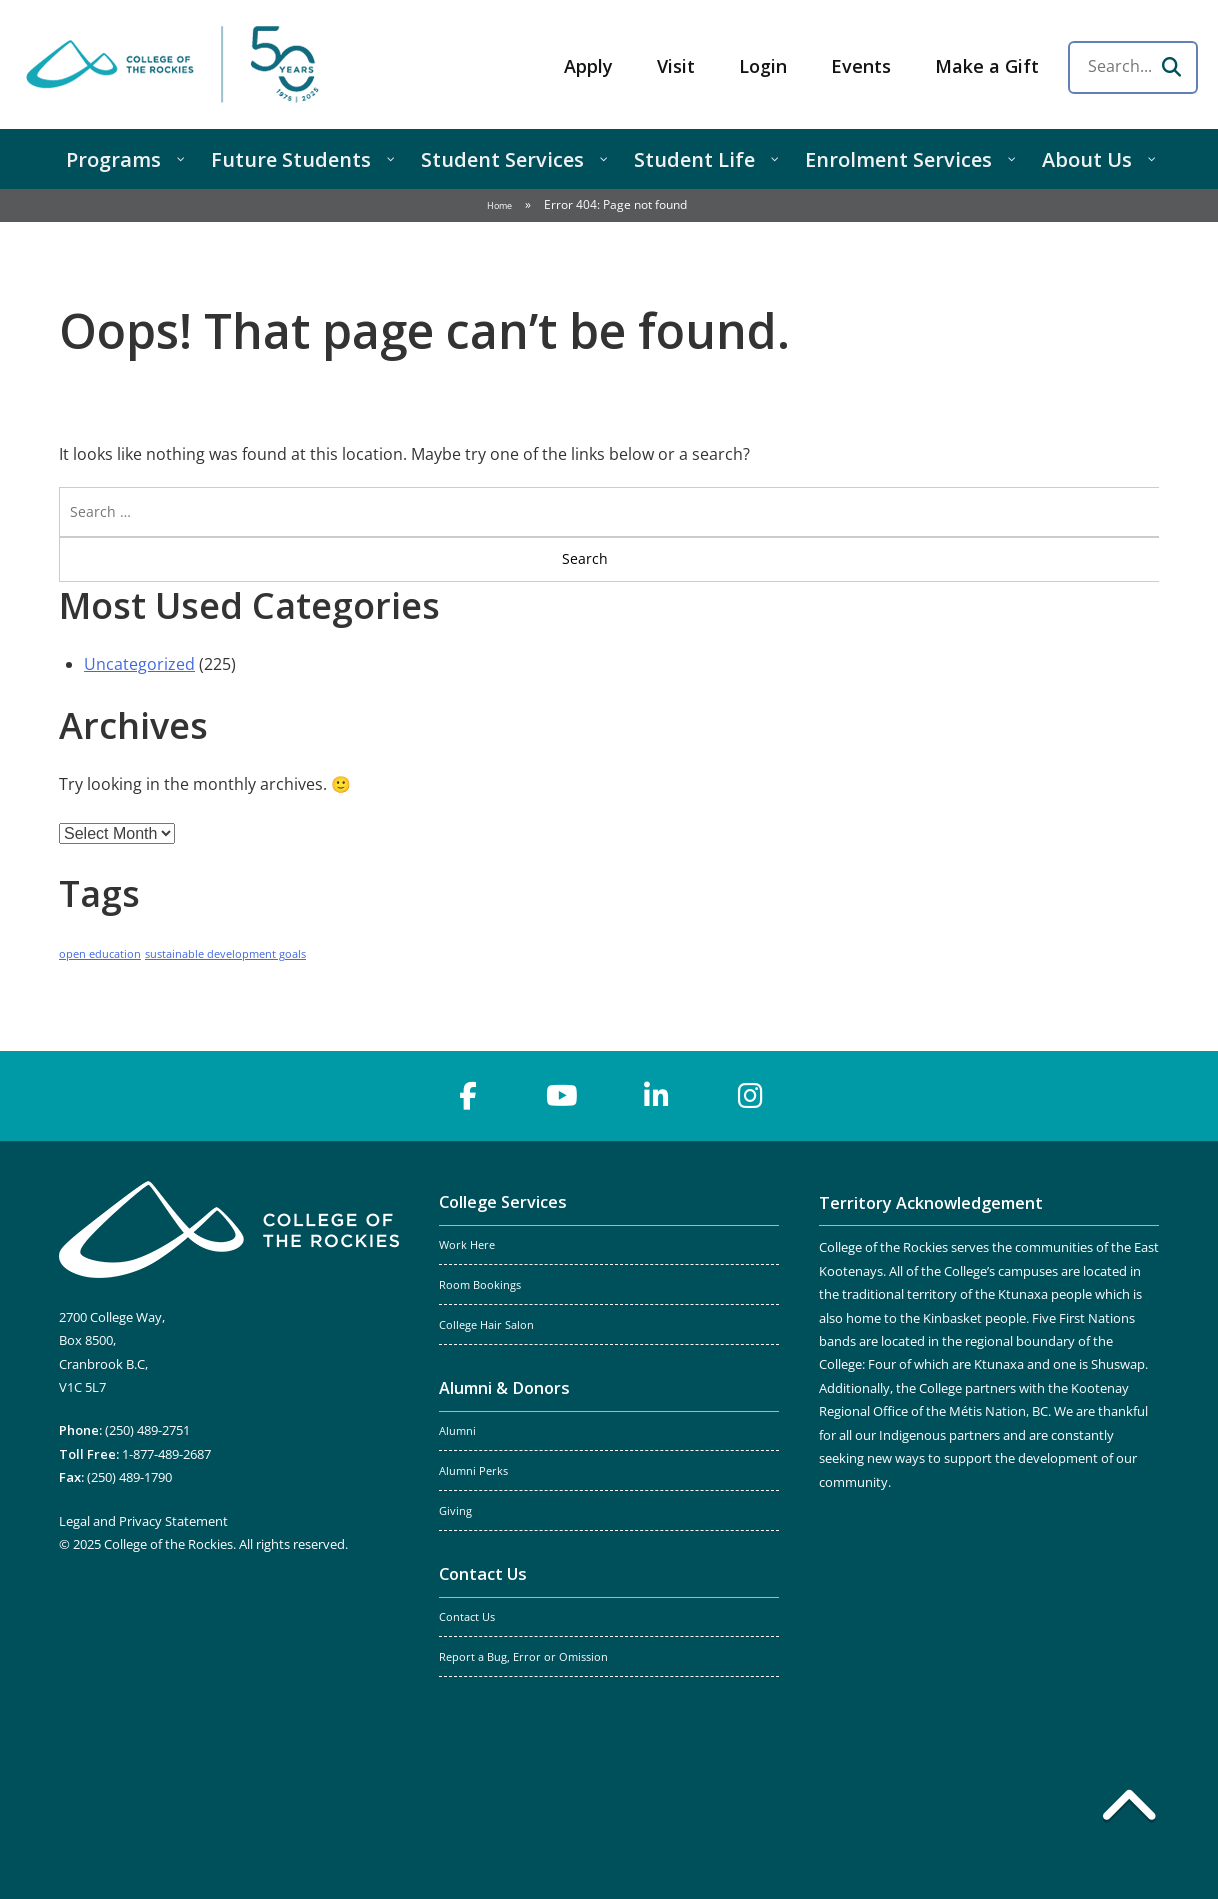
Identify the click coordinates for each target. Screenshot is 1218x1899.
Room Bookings (480, 1285)
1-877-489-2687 (166, 1454)
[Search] (1171, 67)
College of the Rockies (176, 64)
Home (499, 205)
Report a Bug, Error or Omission (523, 1657)
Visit (676, 66)
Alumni (457, 1431)
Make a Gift (987, 66)
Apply (588, 66)
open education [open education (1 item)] (100, 954)
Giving (455, 1511)
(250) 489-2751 (147, 1430)
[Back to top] (1129, 1809)
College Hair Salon (486, 1325)
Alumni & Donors (504, 1388)
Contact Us (483, 1574)
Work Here (467, 1245)
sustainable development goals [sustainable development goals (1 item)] (225, 954)
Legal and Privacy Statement (143, 1521)
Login (763, 66)
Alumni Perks (473, 1471)
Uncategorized (139, 664)
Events (861, 66)
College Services (503, 1202)
